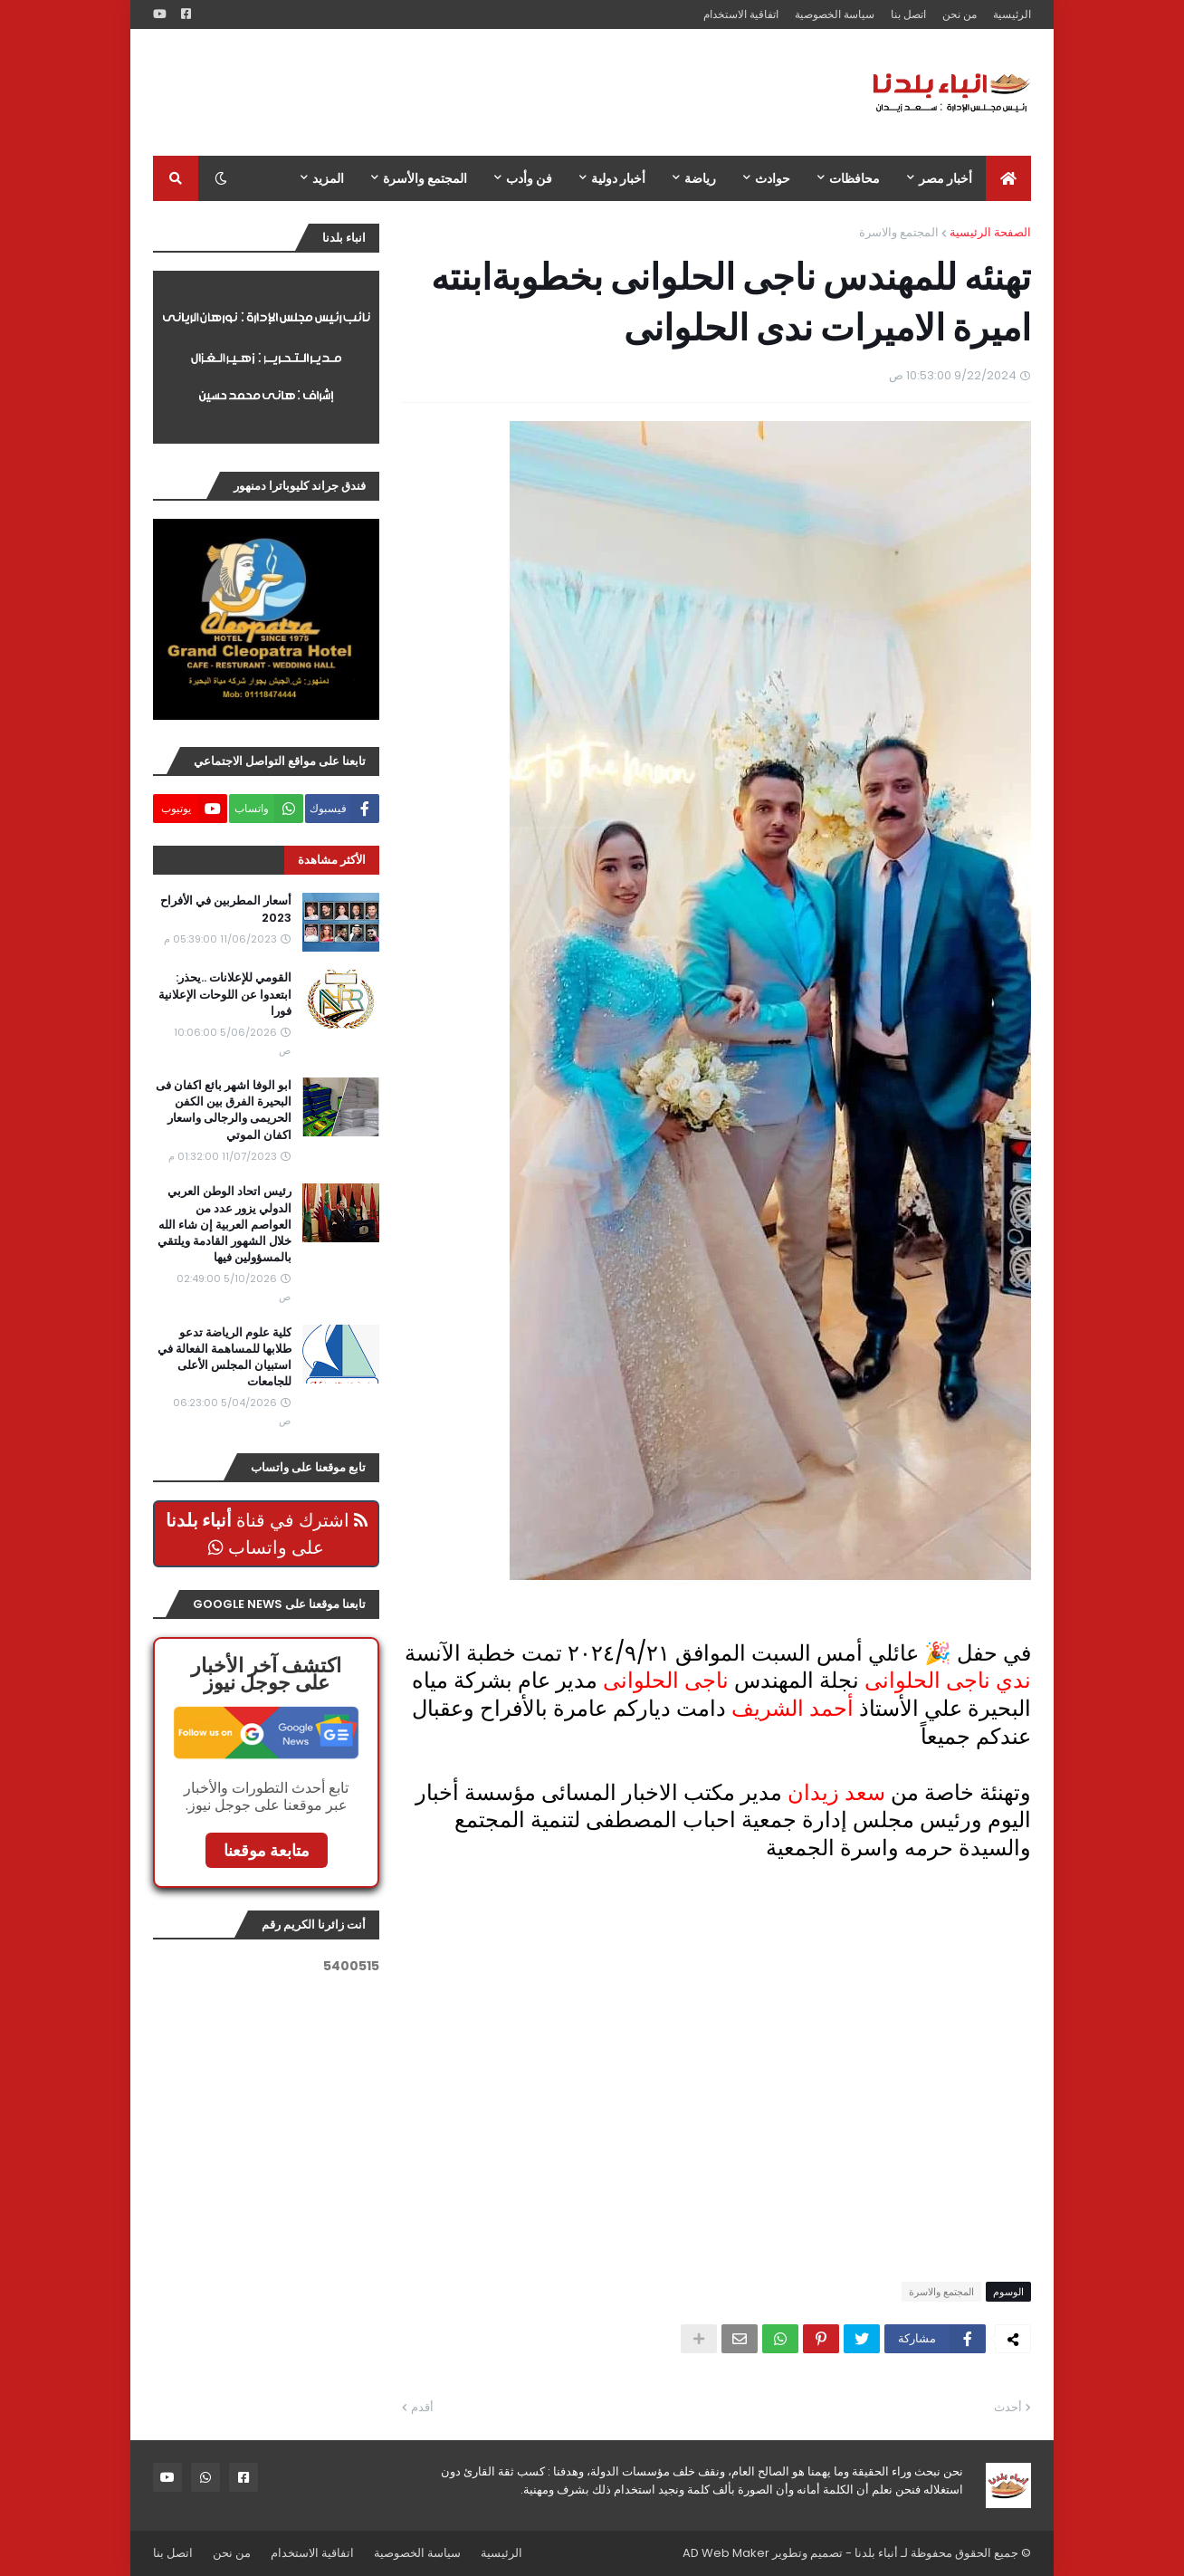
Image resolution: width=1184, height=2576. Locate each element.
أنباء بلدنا (876, 2553)
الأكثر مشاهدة (332, 859)
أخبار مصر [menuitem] (945, 178)
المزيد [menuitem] (328, 178)
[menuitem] (1008, 178)
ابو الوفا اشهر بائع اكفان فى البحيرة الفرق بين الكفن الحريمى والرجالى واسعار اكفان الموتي (223, 1110)
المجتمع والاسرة (899, 232)
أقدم (422, 2407)
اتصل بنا (908, 14)
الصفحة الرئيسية (990, 232)
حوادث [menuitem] (772, 178)
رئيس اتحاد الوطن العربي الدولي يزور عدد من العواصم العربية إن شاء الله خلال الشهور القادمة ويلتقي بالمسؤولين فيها (224, 1224)
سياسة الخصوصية (834, 14)
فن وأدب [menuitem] (529, 178)
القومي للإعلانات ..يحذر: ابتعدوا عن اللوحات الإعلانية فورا (224, 994)
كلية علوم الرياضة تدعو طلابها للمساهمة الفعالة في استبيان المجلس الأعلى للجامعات (224, 1358)
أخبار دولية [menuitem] (618, 178)
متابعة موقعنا (267, 1850)
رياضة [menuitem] (700, 178)
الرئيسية (1012, 14)
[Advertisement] (482, 92)
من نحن (959, 14)
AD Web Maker (726, 2553)
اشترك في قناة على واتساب (267, 1534)
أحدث (1008, 2407)
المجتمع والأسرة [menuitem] (425, 178)
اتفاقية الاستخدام (740, 14)
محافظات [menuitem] (854, 178)
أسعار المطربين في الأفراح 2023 (225, 909)
